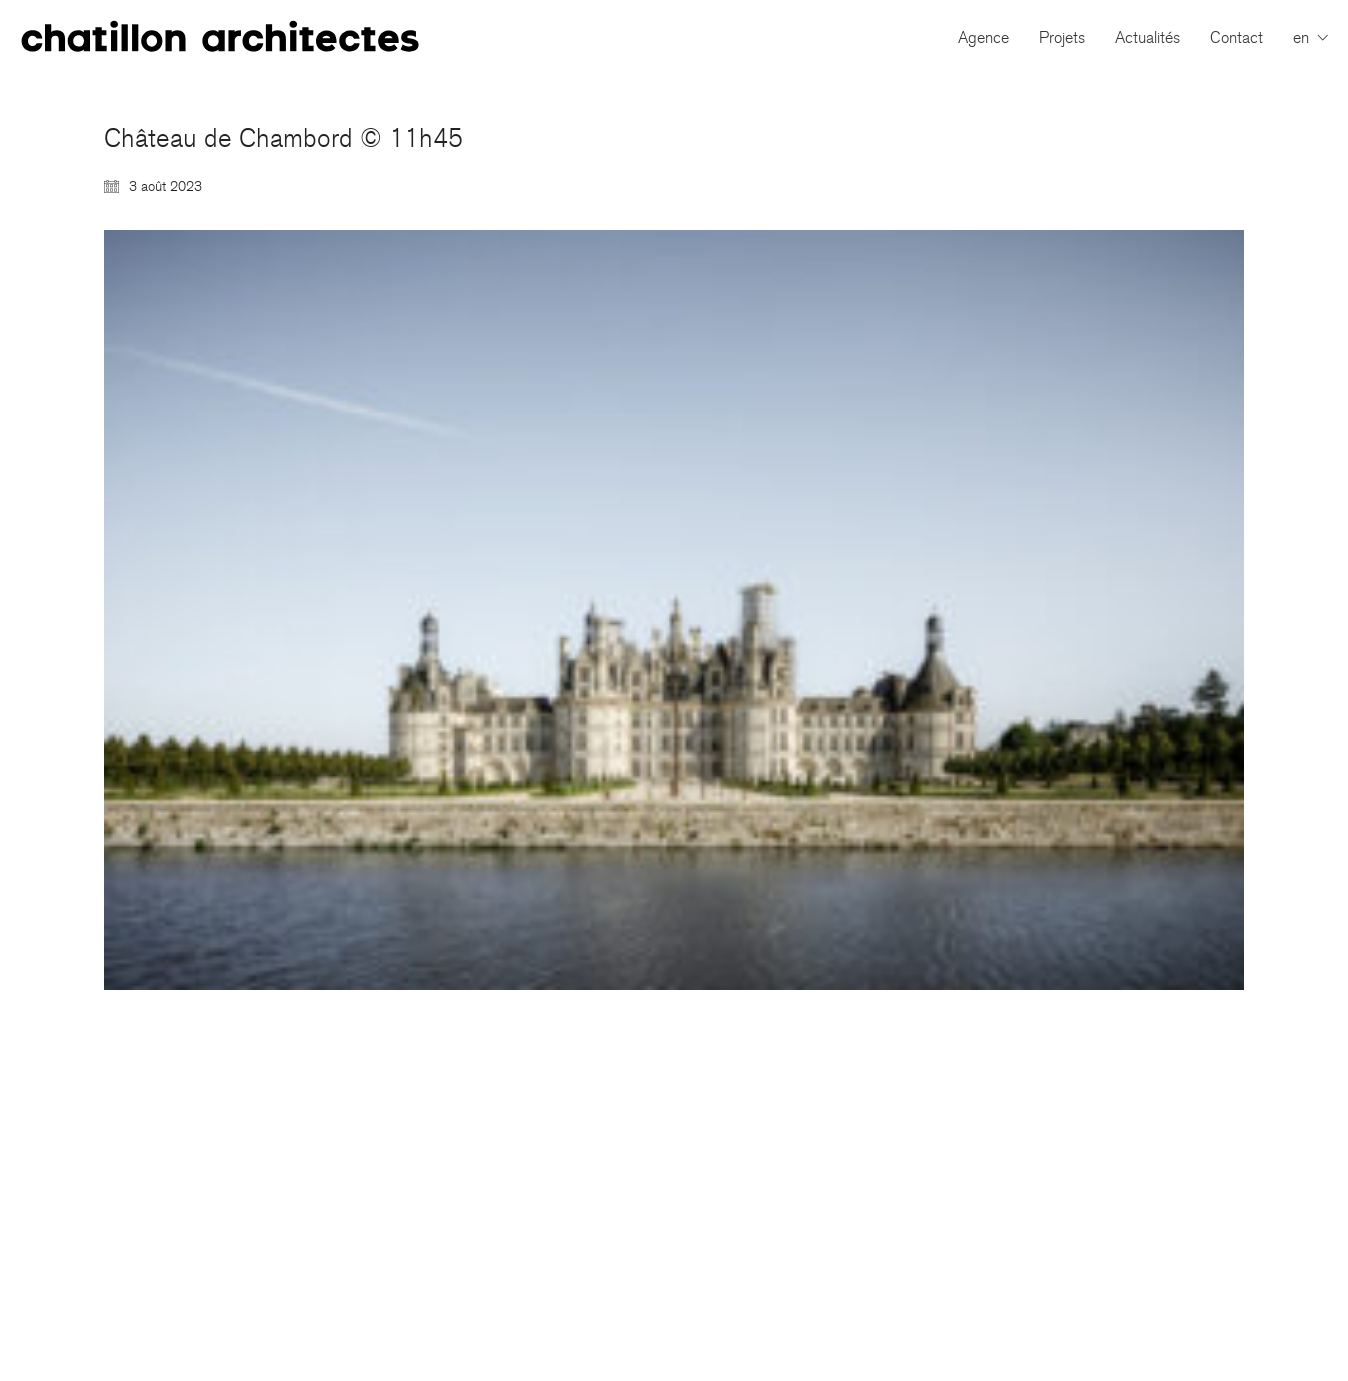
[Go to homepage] (220, 37)
